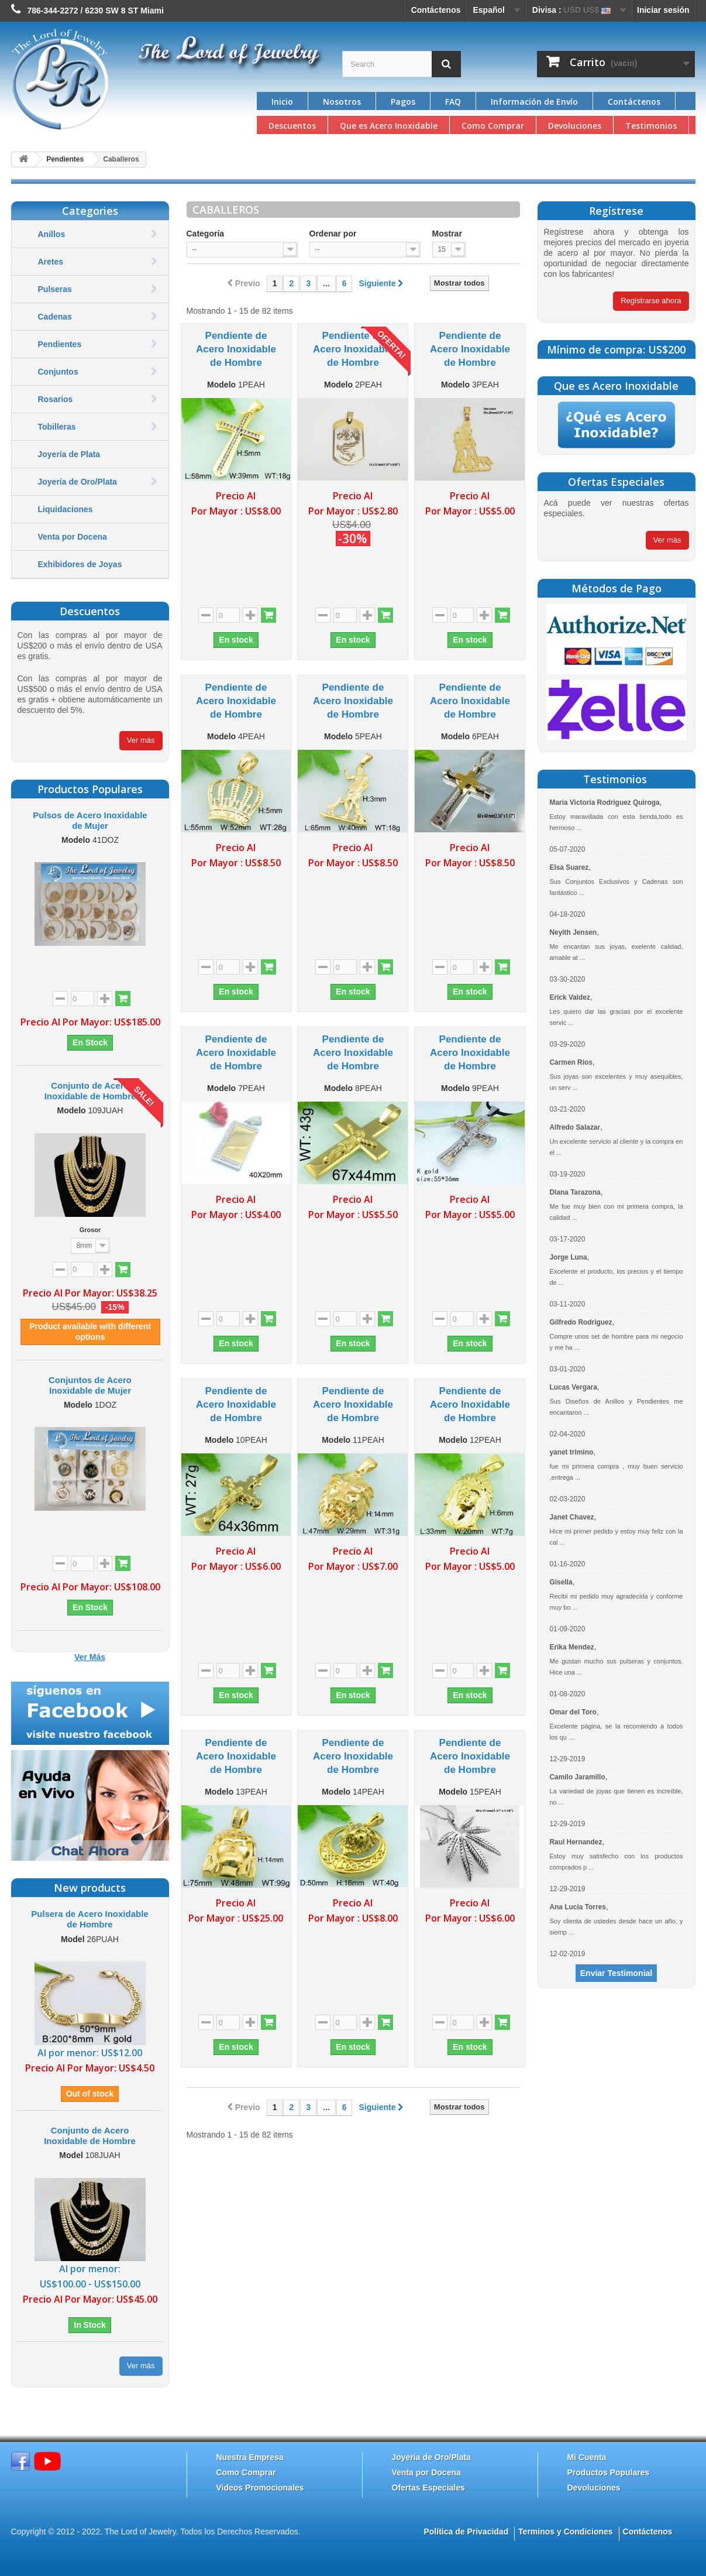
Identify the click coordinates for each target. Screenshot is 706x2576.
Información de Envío (534, 101)
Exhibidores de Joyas (80, 564)
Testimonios (651, 125)
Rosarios (55, 399)
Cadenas (55, 316)
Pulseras (55, 289)
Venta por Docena (72, 536)
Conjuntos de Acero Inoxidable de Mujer (90, 1385)
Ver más (141, 740)
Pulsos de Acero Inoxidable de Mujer (90, 820)
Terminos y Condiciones (565, 2531)
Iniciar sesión (663, 10)
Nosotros (342, 101)
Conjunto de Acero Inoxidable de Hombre (90, 1091)
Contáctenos (436, 10)
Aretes (51, 261)
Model (72, 1939)
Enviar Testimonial (616, 1973)
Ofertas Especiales (428, 2487)
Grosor (90, 1229)
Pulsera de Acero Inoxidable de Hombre (89, 1919)
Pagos (403, 101)
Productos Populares (608, 2472)
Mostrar (447, 233)
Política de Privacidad (465, 2531)
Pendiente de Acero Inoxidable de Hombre (236, 349)
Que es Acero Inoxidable (389, 125)
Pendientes (60, 344)
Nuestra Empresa (250, 2457)
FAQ (453, 101)
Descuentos (292, 125)
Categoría (206, 233)
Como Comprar (493, 125)
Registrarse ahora (651, 300)
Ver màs (667, 540)
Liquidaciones (65, 509)
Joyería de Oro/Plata (77, 481)
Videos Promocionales (260, 2487)
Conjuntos (58, 371)
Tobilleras (57, 426)
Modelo (75, 840)
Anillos (52, 234)
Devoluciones (574, 125)
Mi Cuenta (587, 2457)
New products (90, 1888)
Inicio (282, 101)
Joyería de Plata (69, 454)
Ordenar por (333, 233)
